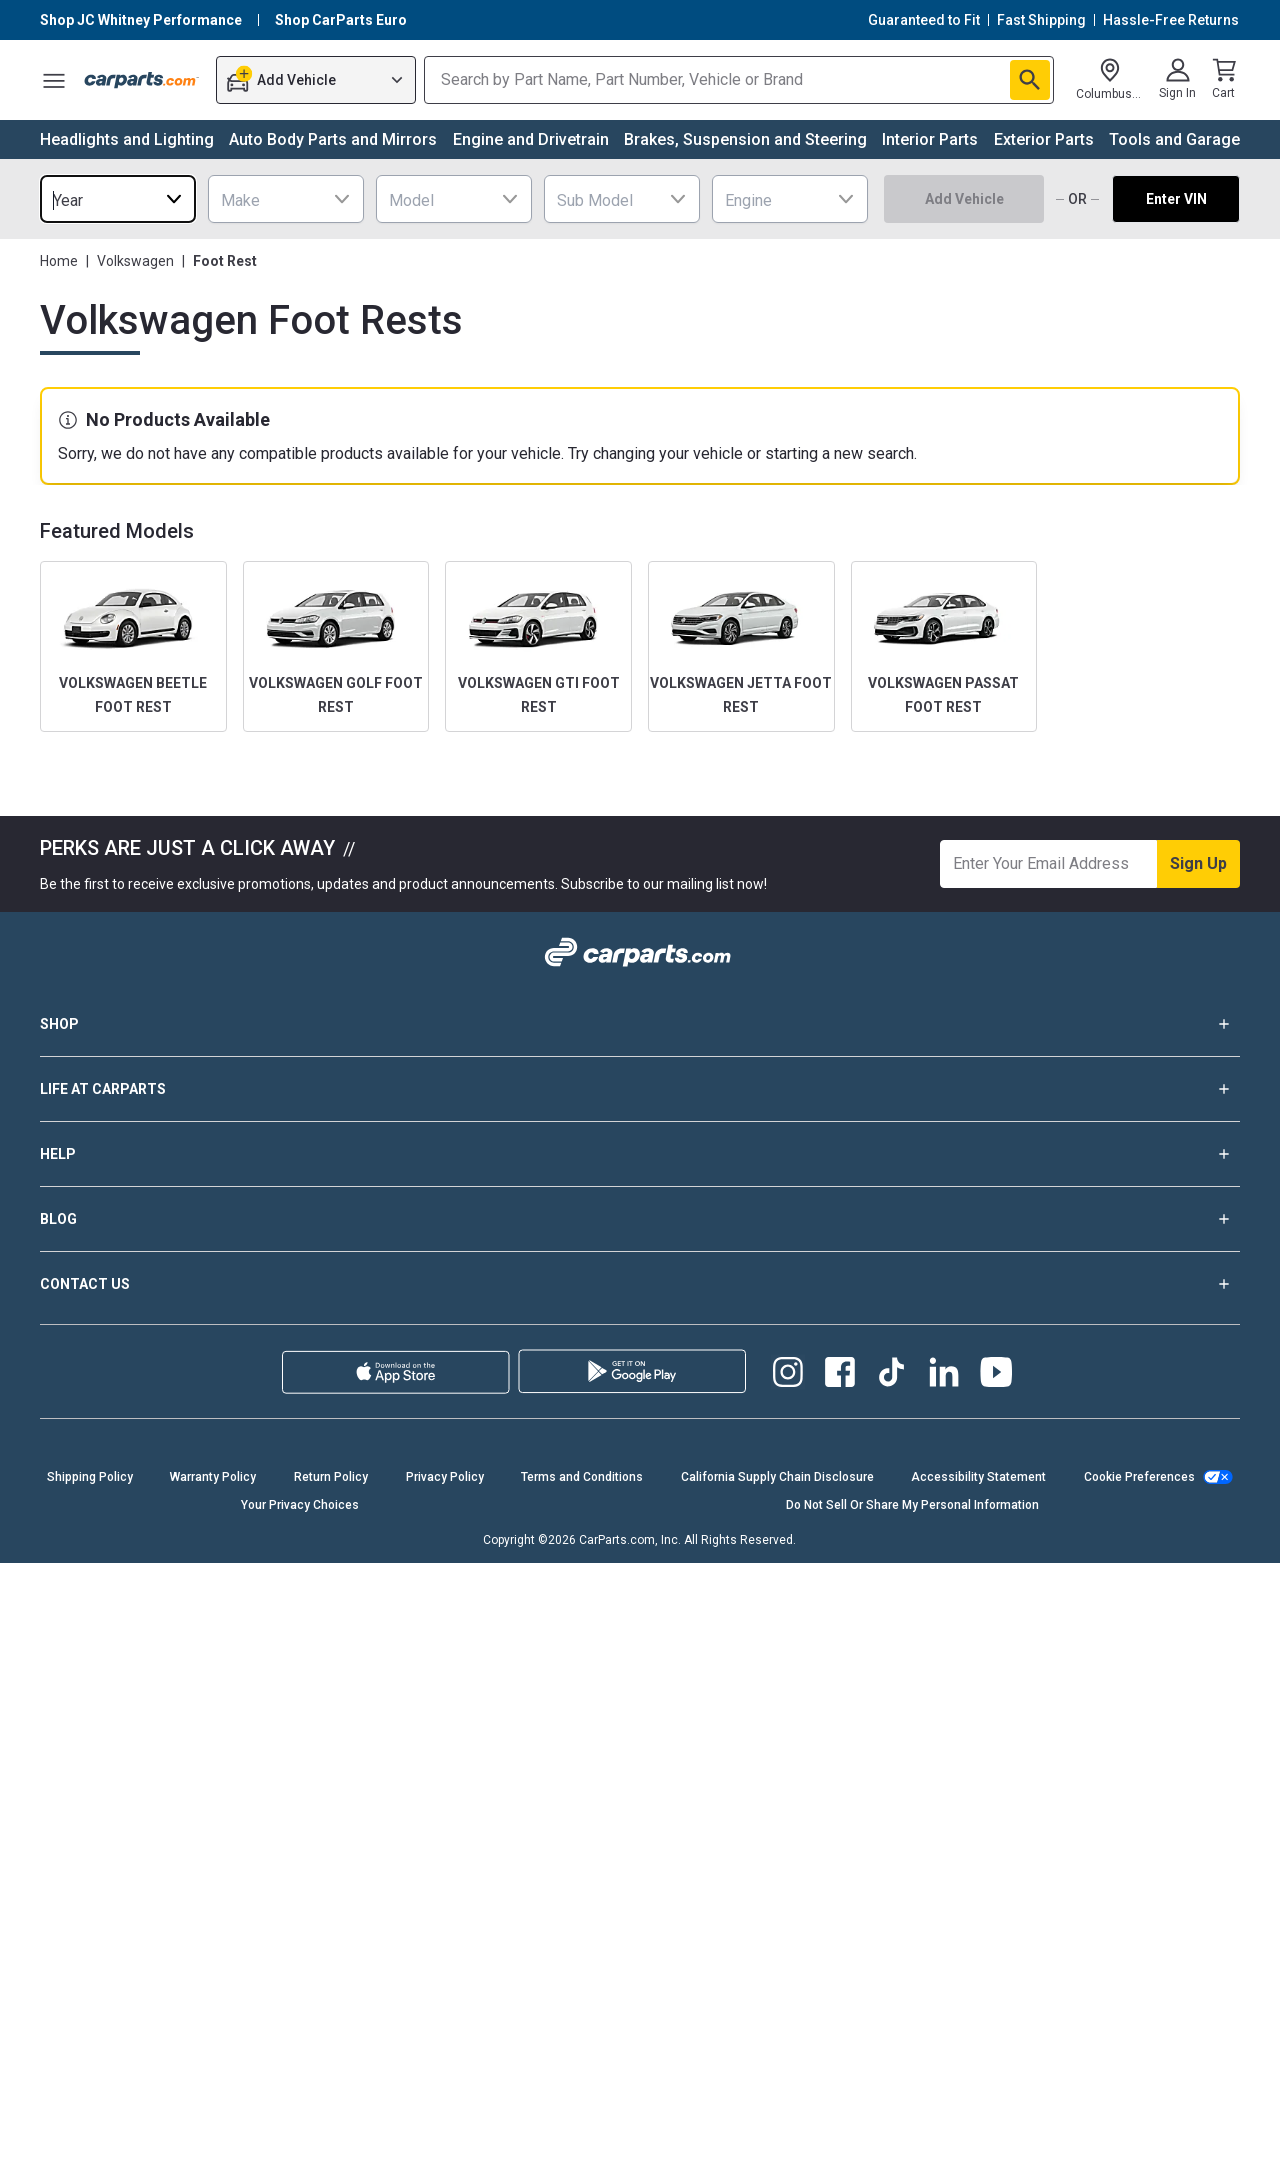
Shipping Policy (90, 1477)
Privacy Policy (445, 1477)
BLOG (640, 1219)
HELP (640, 1154)
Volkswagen (135, 261)
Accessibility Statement (978, 1477)
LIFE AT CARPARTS (640, 1089)
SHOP (640, 1024)
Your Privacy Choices (300, 1505)
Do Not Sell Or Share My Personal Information (912, 1505)
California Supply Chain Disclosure (777, 1477)
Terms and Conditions (582, 1477)
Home (59, 261)
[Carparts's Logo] (142, 80)
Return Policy (331, 1477)
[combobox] (118, 199)
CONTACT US (640, 1284)
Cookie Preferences (1139, 1477)
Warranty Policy (213, 1477)
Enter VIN (1176, 199)
